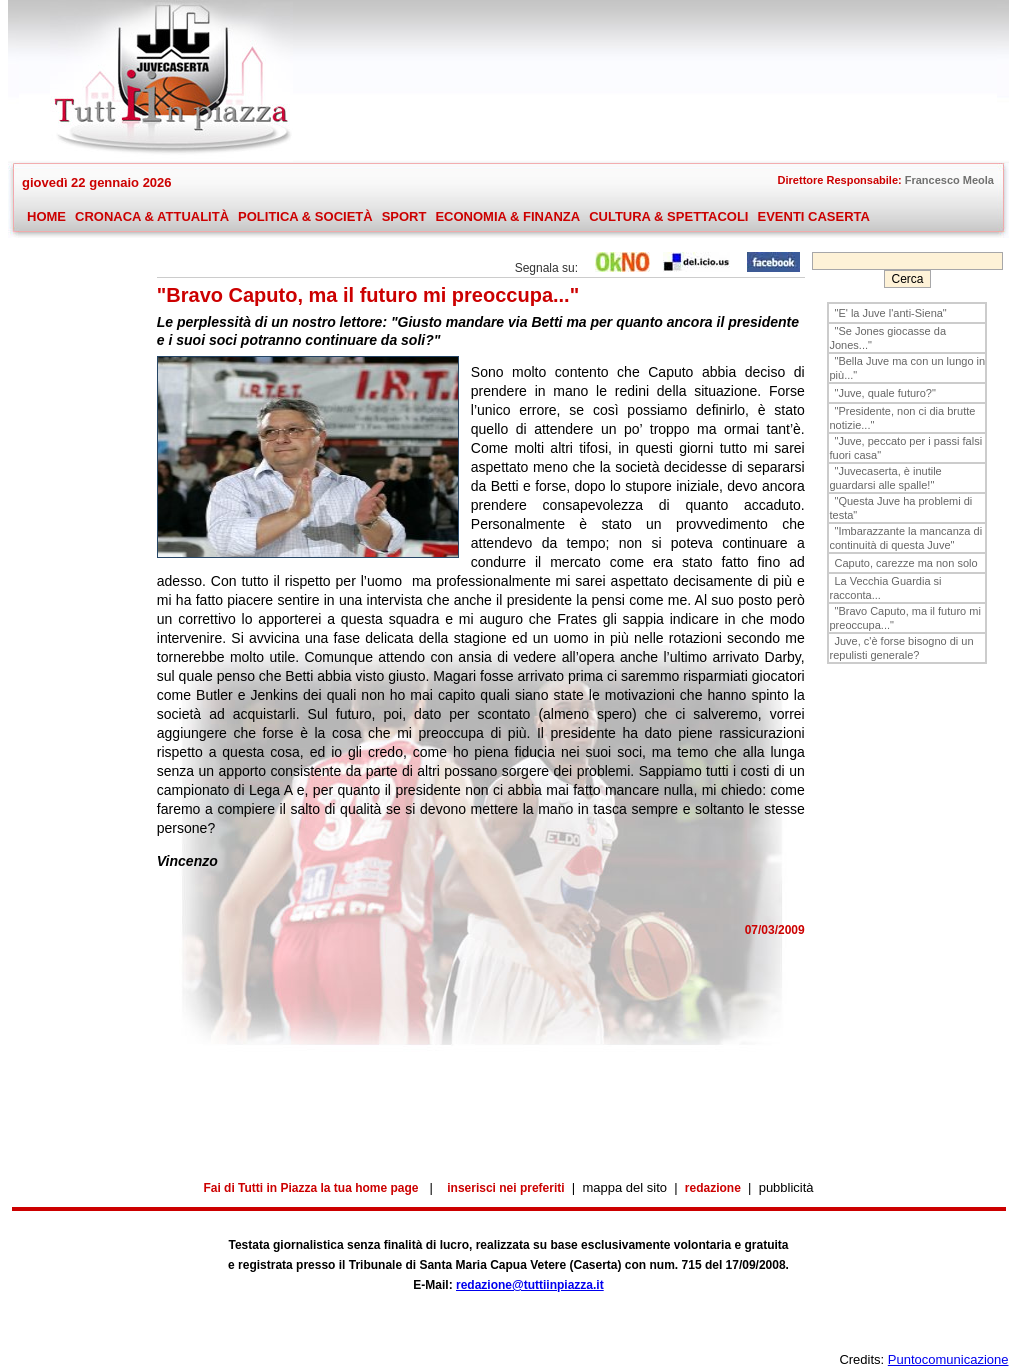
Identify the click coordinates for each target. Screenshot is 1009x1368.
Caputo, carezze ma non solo (905, 563)
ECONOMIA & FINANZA (507, 216)
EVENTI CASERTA (813, 216)
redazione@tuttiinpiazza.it (530, 1285)
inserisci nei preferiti (505, 1188)
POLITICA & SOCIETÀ (305, 217)
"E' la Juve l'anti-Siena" (890, 313)
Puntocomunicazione (948, 1359)
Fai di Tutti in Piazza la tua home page (310, 1188)
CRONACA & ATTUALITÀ (151, 217)
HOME (46, 216)
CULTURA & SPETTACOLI (668, 217)
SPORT (404, 217)
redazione (713, 1188)
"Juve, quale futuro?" (884, 393)
